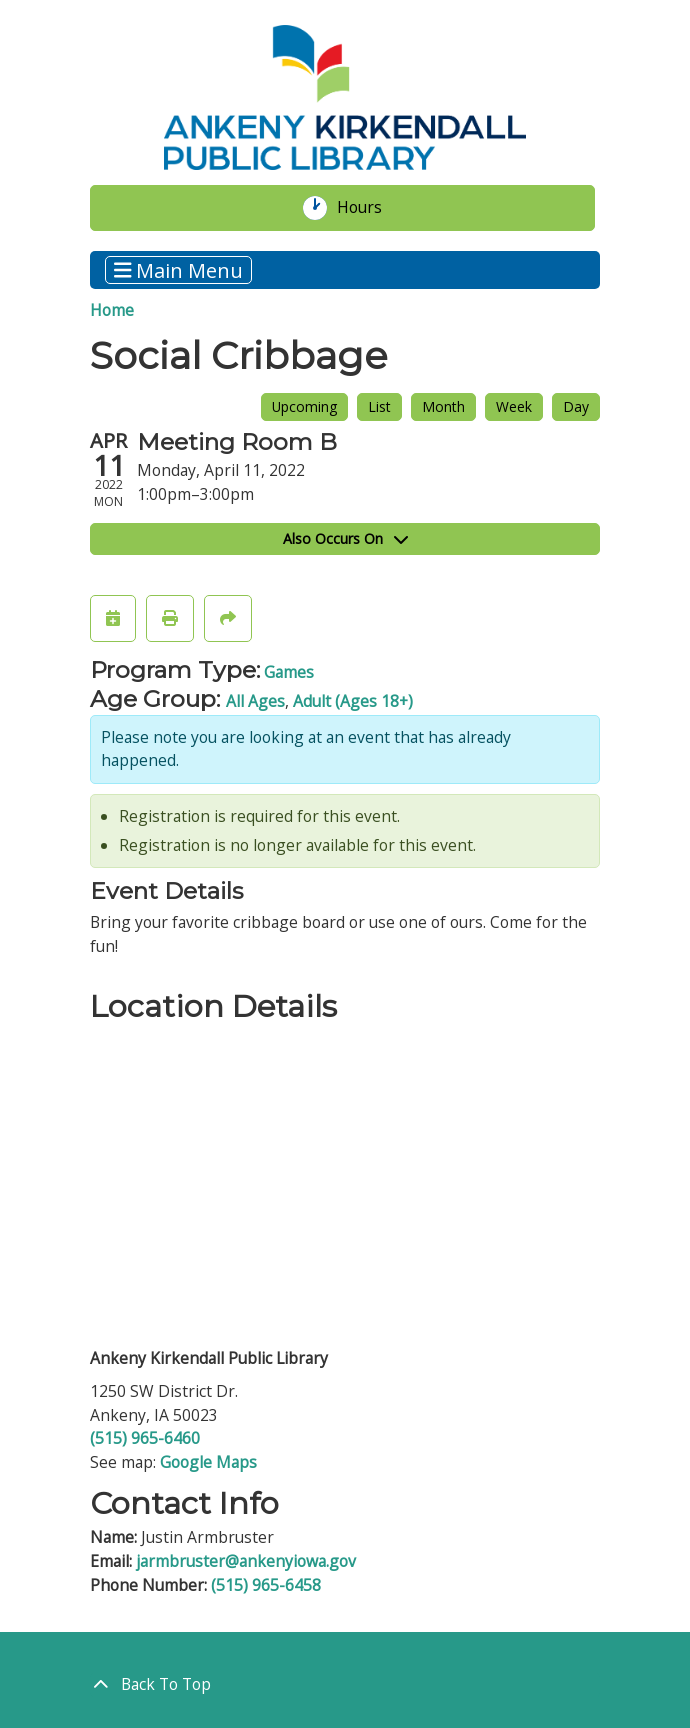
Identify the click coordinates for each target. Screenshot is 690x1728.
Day (576, 406)
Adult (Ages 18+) (353, 701)
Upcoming (304, 406)
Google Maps (208, 1462)
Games (289, 672)
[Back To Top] (345, 1685)
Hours (371, 208)
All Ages (255, 701)
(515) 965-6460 (145, 1438)
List (379, 406)
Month (443, 406)
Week (514, 406)
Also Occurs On (345, 538)
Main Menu (179, 269)
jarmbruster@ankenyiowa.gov (246, 1561)
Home (112, 310)
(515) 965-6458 (266, 1585)
